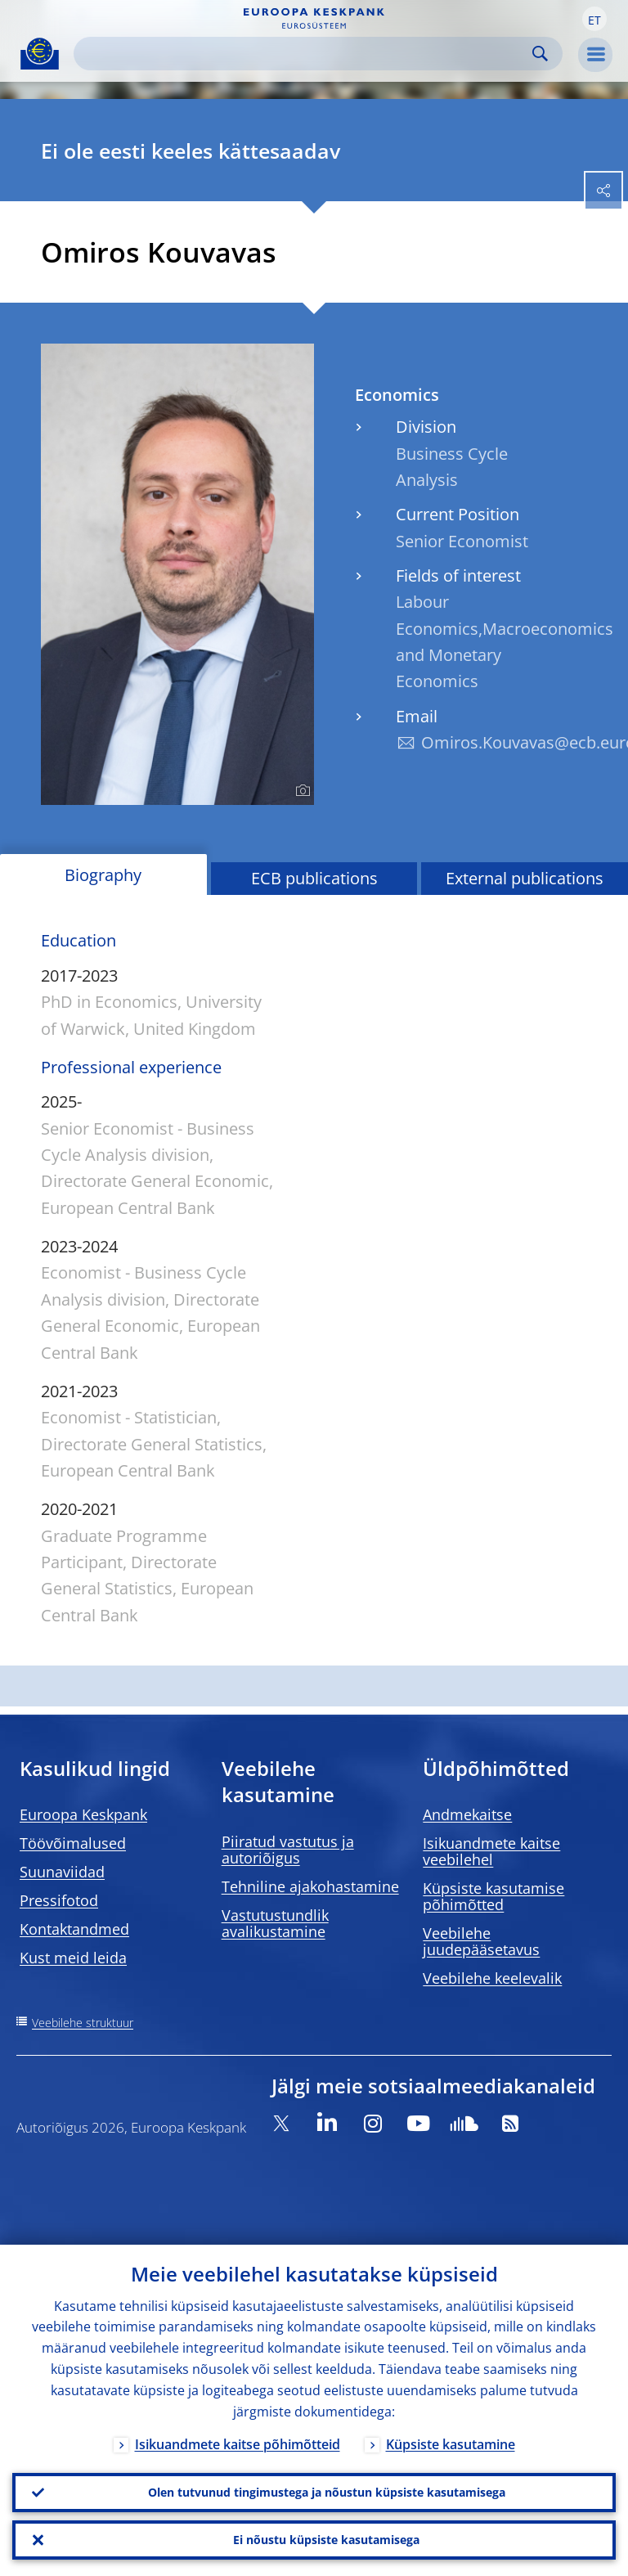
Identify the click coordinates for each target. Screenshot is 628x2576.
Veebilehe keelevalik (492, 1978)
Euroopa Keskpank (83, 1814)
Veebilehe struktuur (82, 2022)
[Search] (305, 53)
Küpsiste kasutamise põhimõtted (493, 1896)
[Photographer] (300, 791)
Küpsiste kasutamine (450, 2444)
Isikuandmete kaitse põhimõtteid (237, 2444)
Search (540, 53)
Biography (103, 875)
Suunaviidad (62, 1871)
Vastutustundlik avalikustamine (275, 1923)
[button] (594, 19)
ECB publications (314, 878)
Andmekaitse (467, 1814)
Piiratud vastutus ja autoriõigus (288, 1850)
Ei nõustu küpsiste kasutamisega (326, 2539)
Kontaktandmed (74, 1929)
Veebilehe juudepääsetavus (481, 1941)
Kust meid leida (73, 1957)
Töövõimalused (73, 1843)
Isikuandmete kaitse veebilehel (491, 1851)
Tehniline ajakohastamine (310, 1886)
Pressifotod (59, 1900)
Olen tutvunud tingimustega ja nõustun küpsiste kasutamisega (326, 2492)
